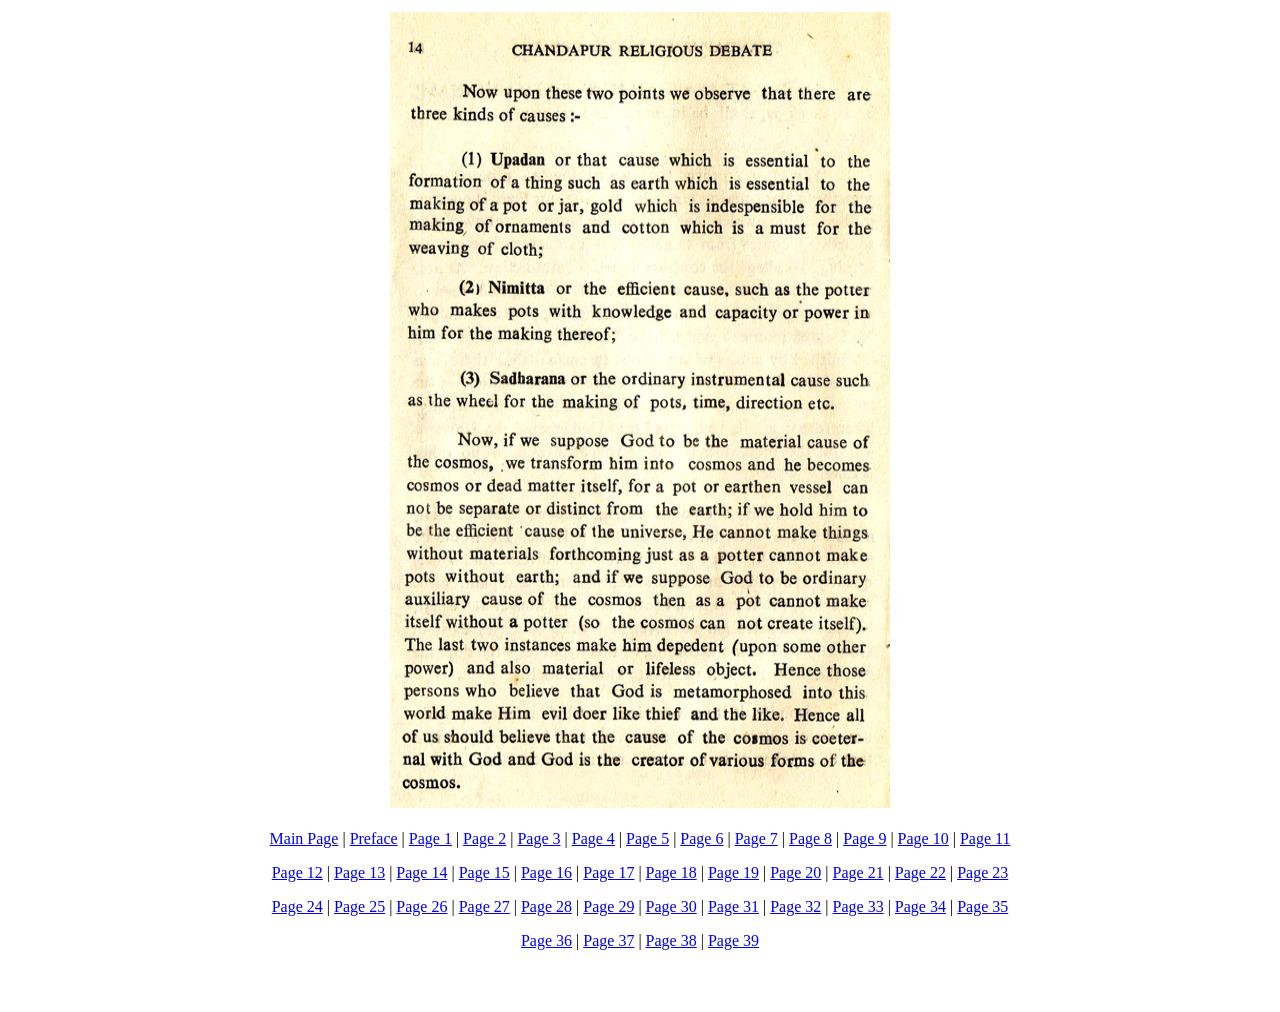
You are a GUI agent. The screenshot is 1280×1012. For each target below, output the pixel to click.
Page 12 (297, 872)
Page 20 (795, 872)
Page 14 (421, 872)
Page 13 (359, 872)
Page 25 (359, 906)
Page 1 (430, 838)
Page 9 (864, 838)
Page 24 (297, 906)
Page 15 (484, 872)
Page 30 (671, 906)
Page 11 (985, 838)
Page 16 (546, 872)
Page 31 (733, 906)
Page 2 (484, 838)
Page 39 (733, 940)
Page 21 (858, 872)
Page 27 (484, 906)
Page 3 (538, 838)
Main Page (304, 838)
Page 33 (858, 906)
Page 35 (982, 906)
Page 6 (701, 838)
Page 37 (608, 940)
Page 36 (546, 940)
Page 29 (608, 906)
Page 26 (421, 906)
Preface (374, 838)
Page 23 (982, 872)
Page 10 (923, 838)
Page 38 (671, 940)
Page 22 (920, 872)
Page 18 (671, 872)
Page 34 (920, 906)
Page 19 (733, 872)
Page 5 (647, 838)
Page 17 (608, 872)
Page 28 (546, 906)
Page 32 (795, 906)
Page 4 (593, 838)
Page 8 (810, 838)
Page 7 (756, 838)
